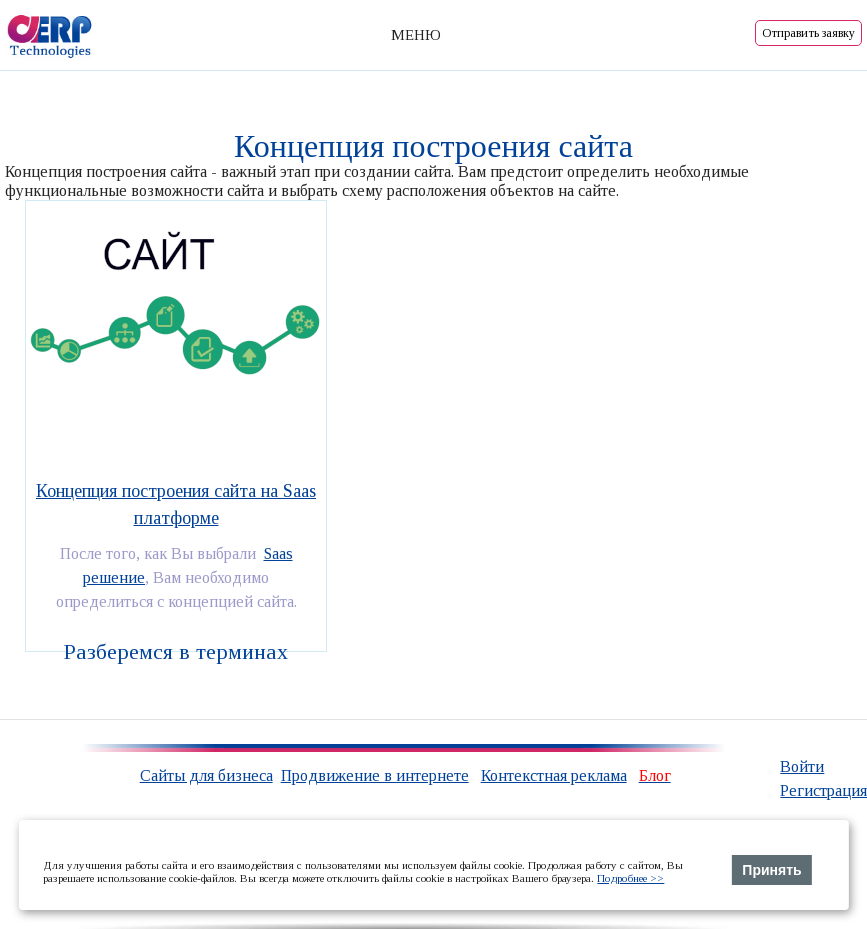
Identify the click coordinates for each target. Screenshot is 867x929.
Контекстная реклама (554, 775)
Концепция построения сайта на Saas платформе (176, 504)
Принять (771, 870)
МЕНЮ (416, 35)
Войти (802, 766)
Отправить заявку (808, 33)
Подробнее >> (630, 878)
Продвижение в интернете (375, 775)
